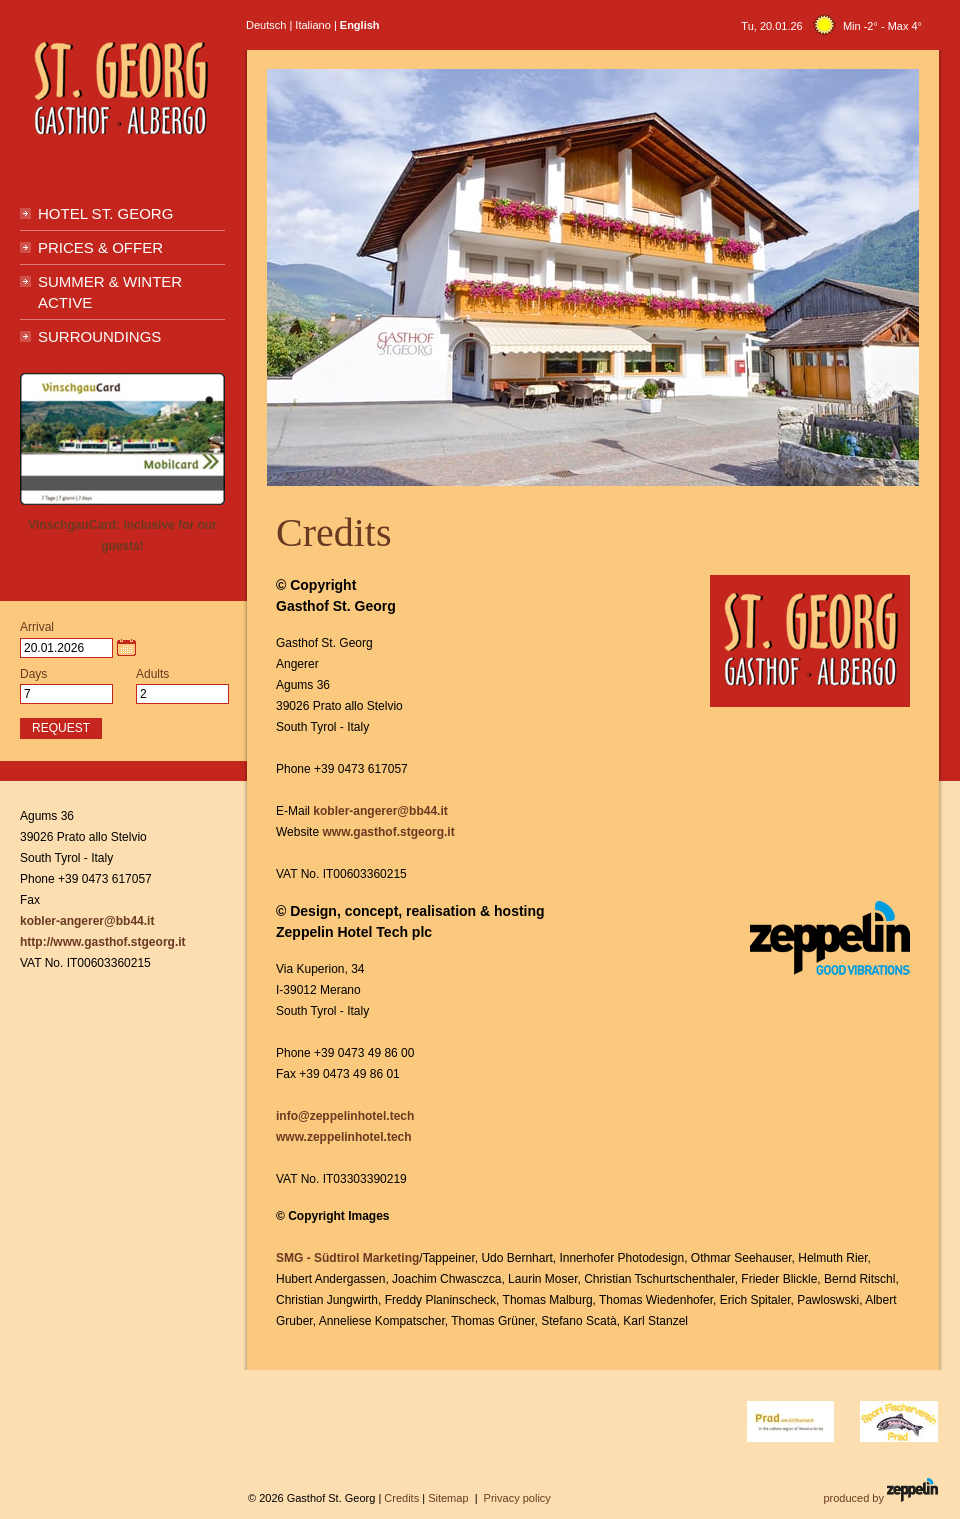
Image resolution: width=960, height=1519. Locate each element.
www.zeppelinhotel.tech (344, 1137)
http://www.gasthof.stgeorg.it (103, 942)
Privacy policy (517, 1498)
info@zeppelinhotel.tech (345, 1116)
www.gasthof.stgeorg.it (388, 832)
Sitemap (448, 1498)
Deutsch (266, 25)
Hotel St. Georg (105, 213)
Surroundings (99, 336)
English (360, 25)
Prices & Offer (100, 247)
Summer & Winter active (110, 292)
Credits (401, 1498)
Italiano (312, 25)
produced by (880, 1491)
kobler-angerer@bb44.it (380, 811)
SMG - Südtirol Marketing (347, 1258)
